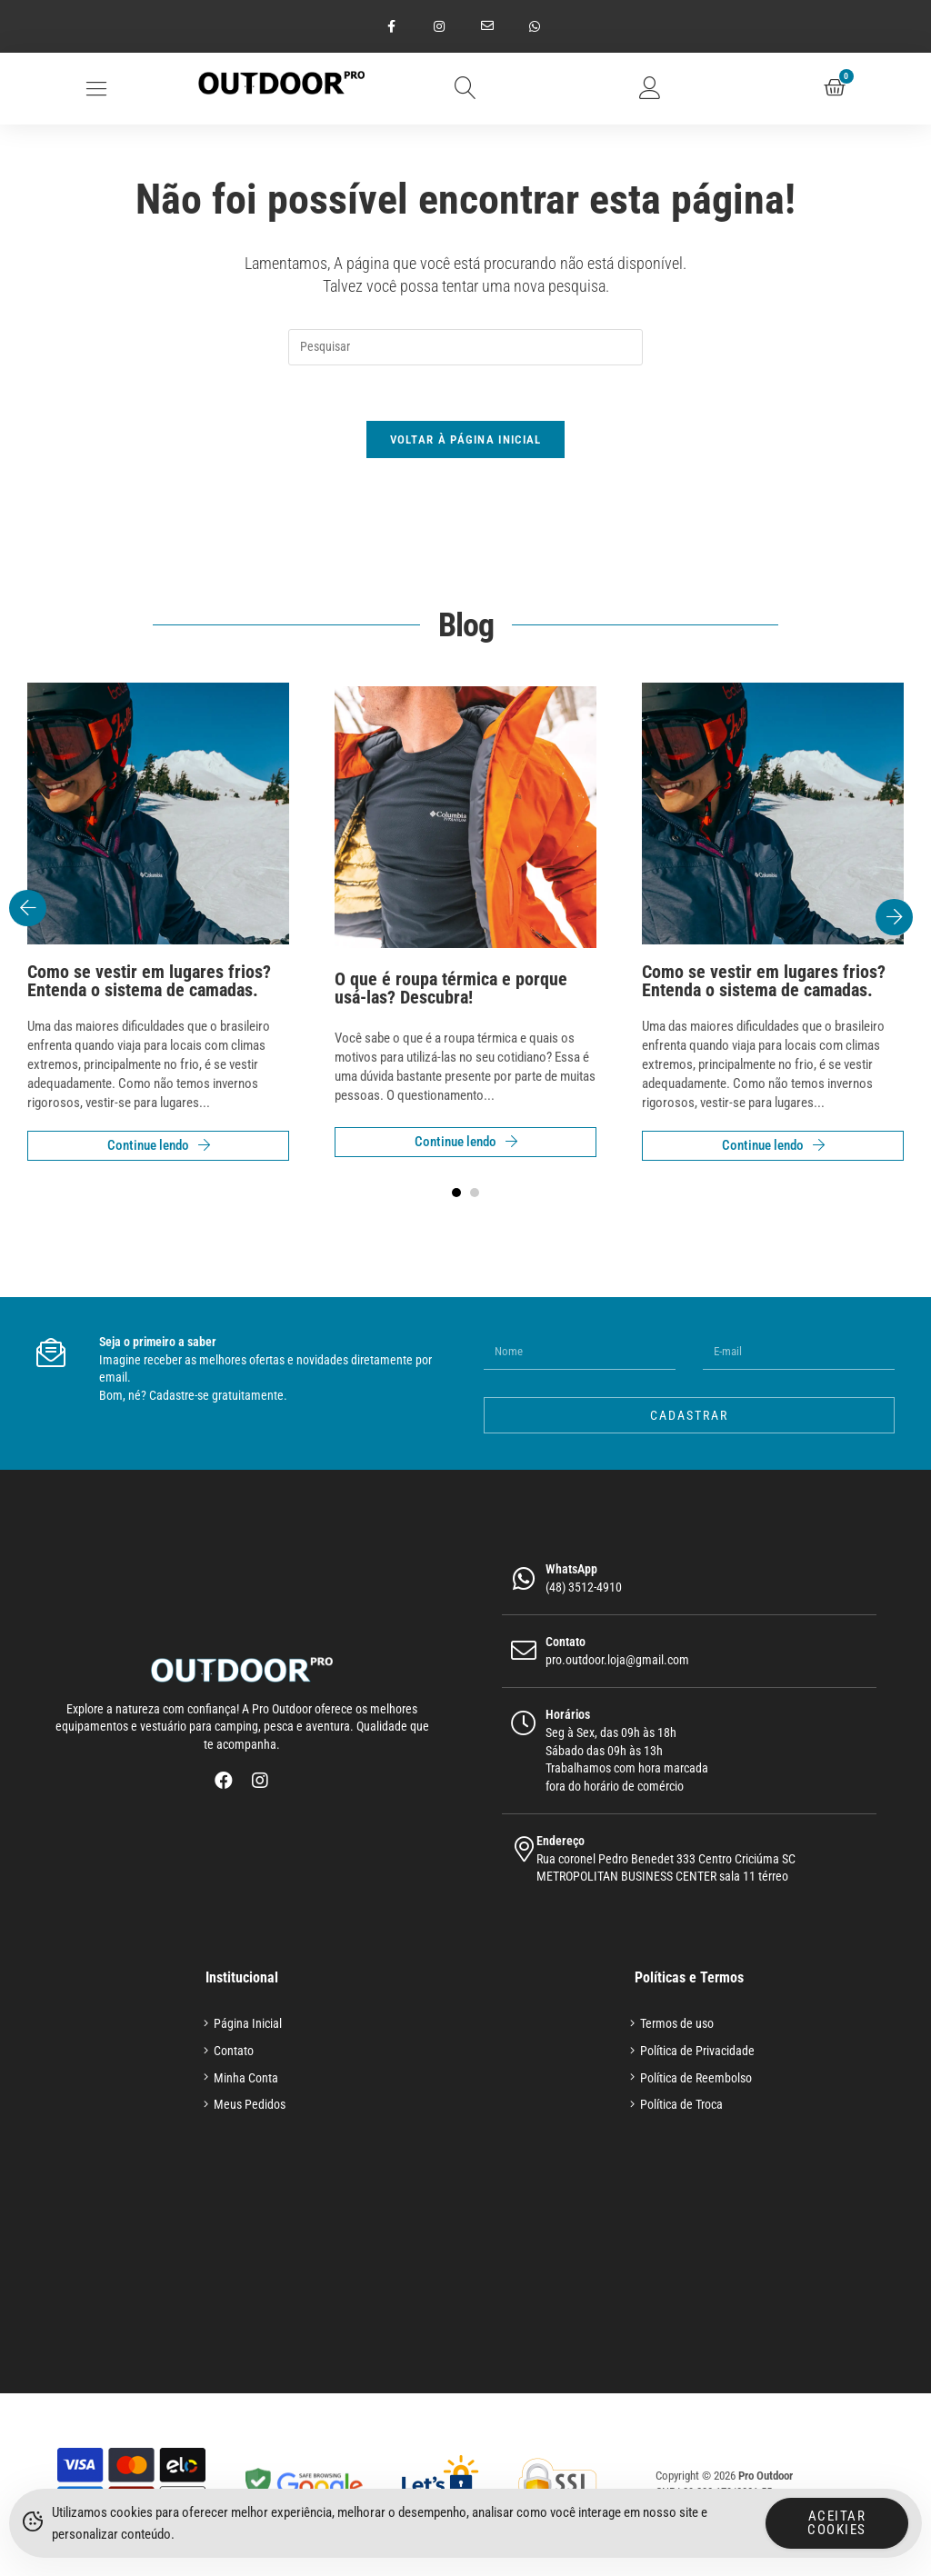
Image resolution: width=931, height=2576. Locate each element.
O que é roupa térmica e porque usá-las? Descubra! (451, 988)
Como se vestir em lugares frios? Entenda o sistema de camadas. (149, 981)
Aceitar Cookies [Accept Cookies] (836, 2526)
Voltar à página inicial (466, 439)
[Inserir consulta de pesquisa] (465, 347)
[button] (97, 88)
